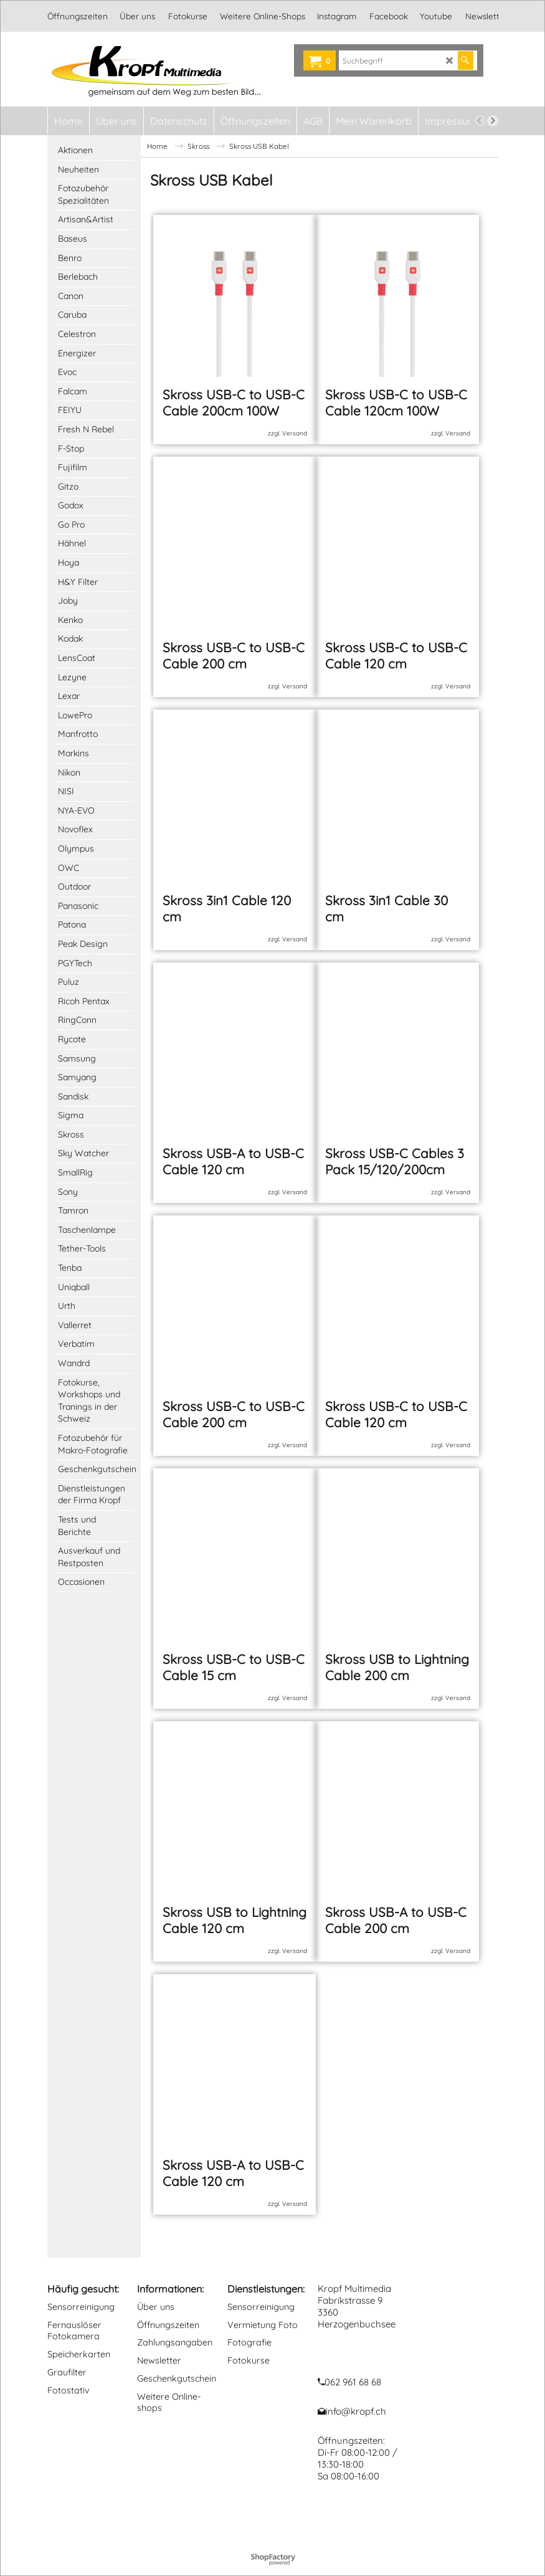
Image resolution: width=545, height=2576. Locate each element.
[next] (492, 120)
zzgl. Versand (287, 444)
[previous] (480, 120)
